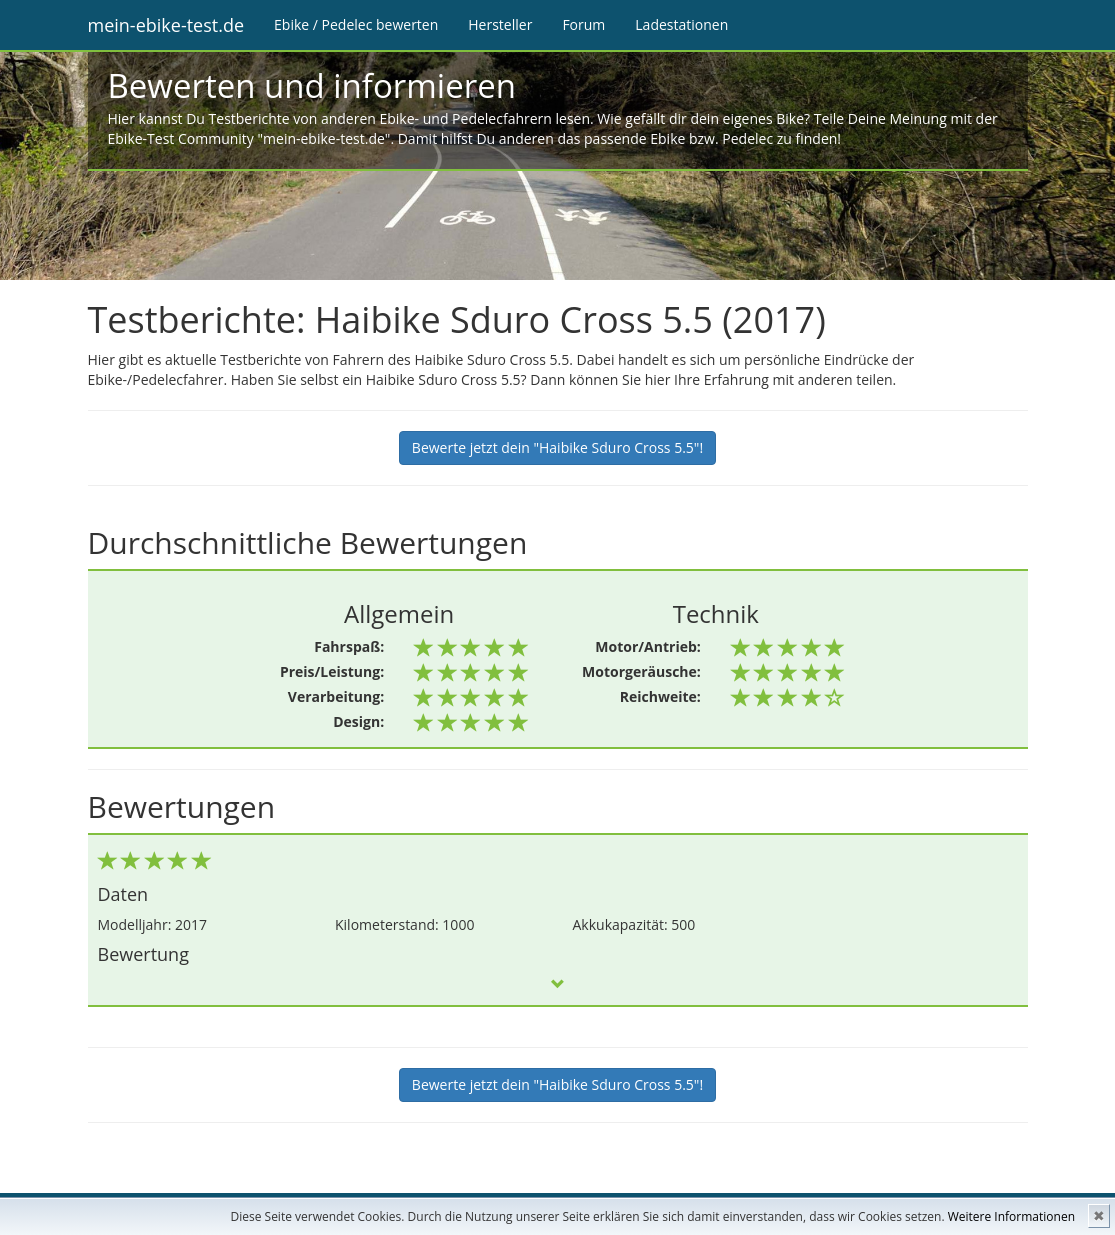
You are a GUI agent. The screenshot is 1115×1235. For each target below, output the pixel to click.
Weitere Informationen (1011, 1216)
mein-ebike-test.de (166, 25)
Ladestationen (681, 24)
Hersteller (500, 24)
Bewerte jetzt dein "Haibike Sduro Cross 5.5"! (557, 447)
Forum (583, 24)
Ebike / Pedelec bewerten (356, 24)
